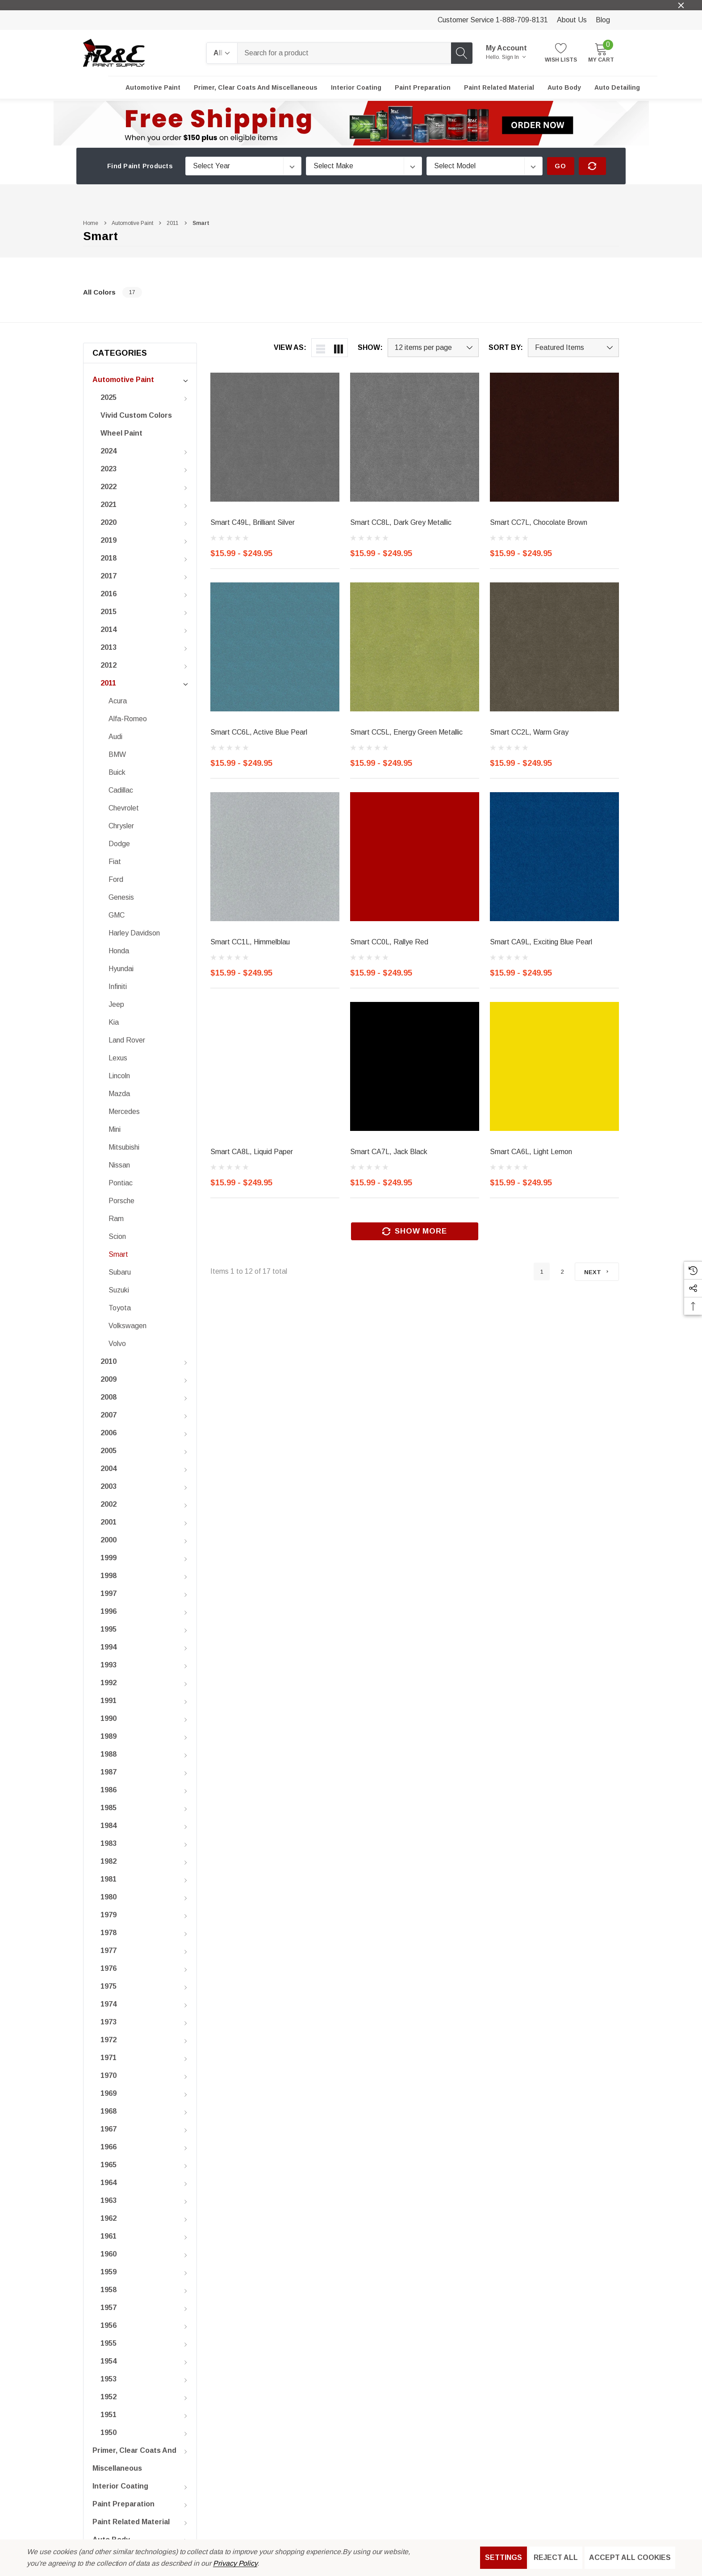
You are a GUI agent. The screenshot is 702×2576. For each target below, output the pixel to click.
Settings (503, 2557)
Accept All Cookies (630, 2557)
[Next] (597, 1272)
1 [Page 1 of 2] (541, 1271)
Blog (603, 20)
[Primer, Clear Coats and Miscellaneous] (255, 87)
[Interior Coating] (356, 87)
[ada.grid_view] (338, 348)
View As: (290, 347)
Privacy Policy (235, 2563)
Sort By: (506, 347)
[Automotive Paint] (153, 87)
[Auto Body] (564, 87)
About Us (572, 20)
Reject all (556, 2557)
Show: (370, 347)
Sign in (514, 57)
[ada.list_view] (321, 348)
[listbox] (573, 347)
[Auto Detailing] (617, 87)
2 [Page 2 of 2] (562, 1271)
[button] (351, 123)
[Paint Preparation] (422, 87)
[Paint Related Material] (499, 87)
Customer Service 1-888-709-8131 (493, 20)
